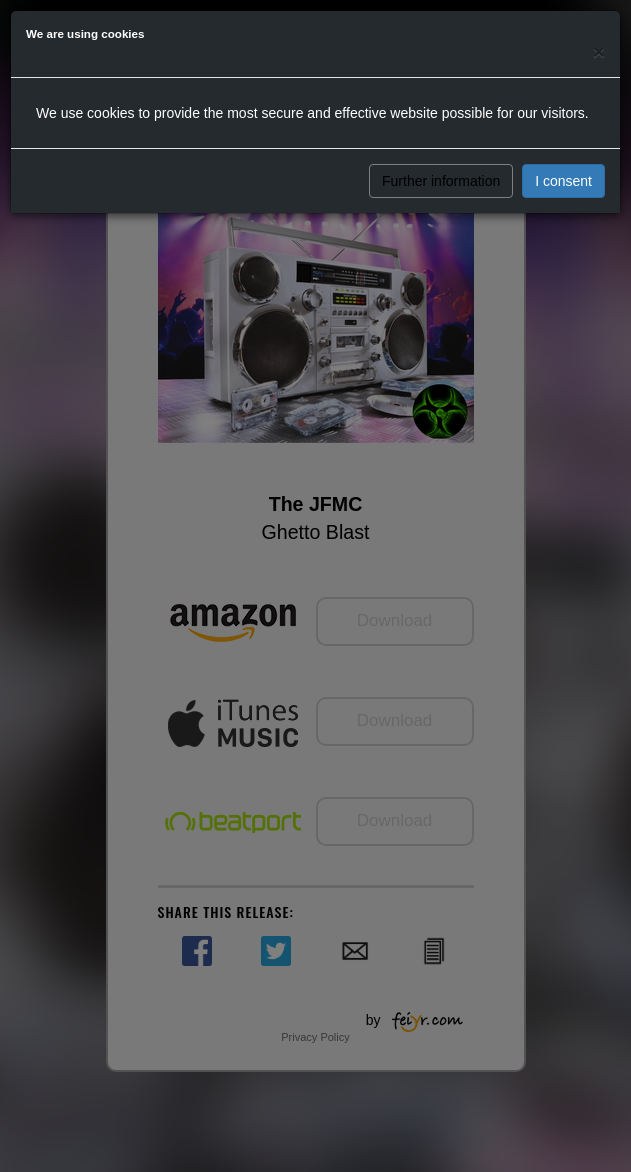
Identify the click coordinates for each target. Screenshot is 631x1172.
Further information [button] (441, 181)
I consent (563, 181)
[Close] (599, 51)
